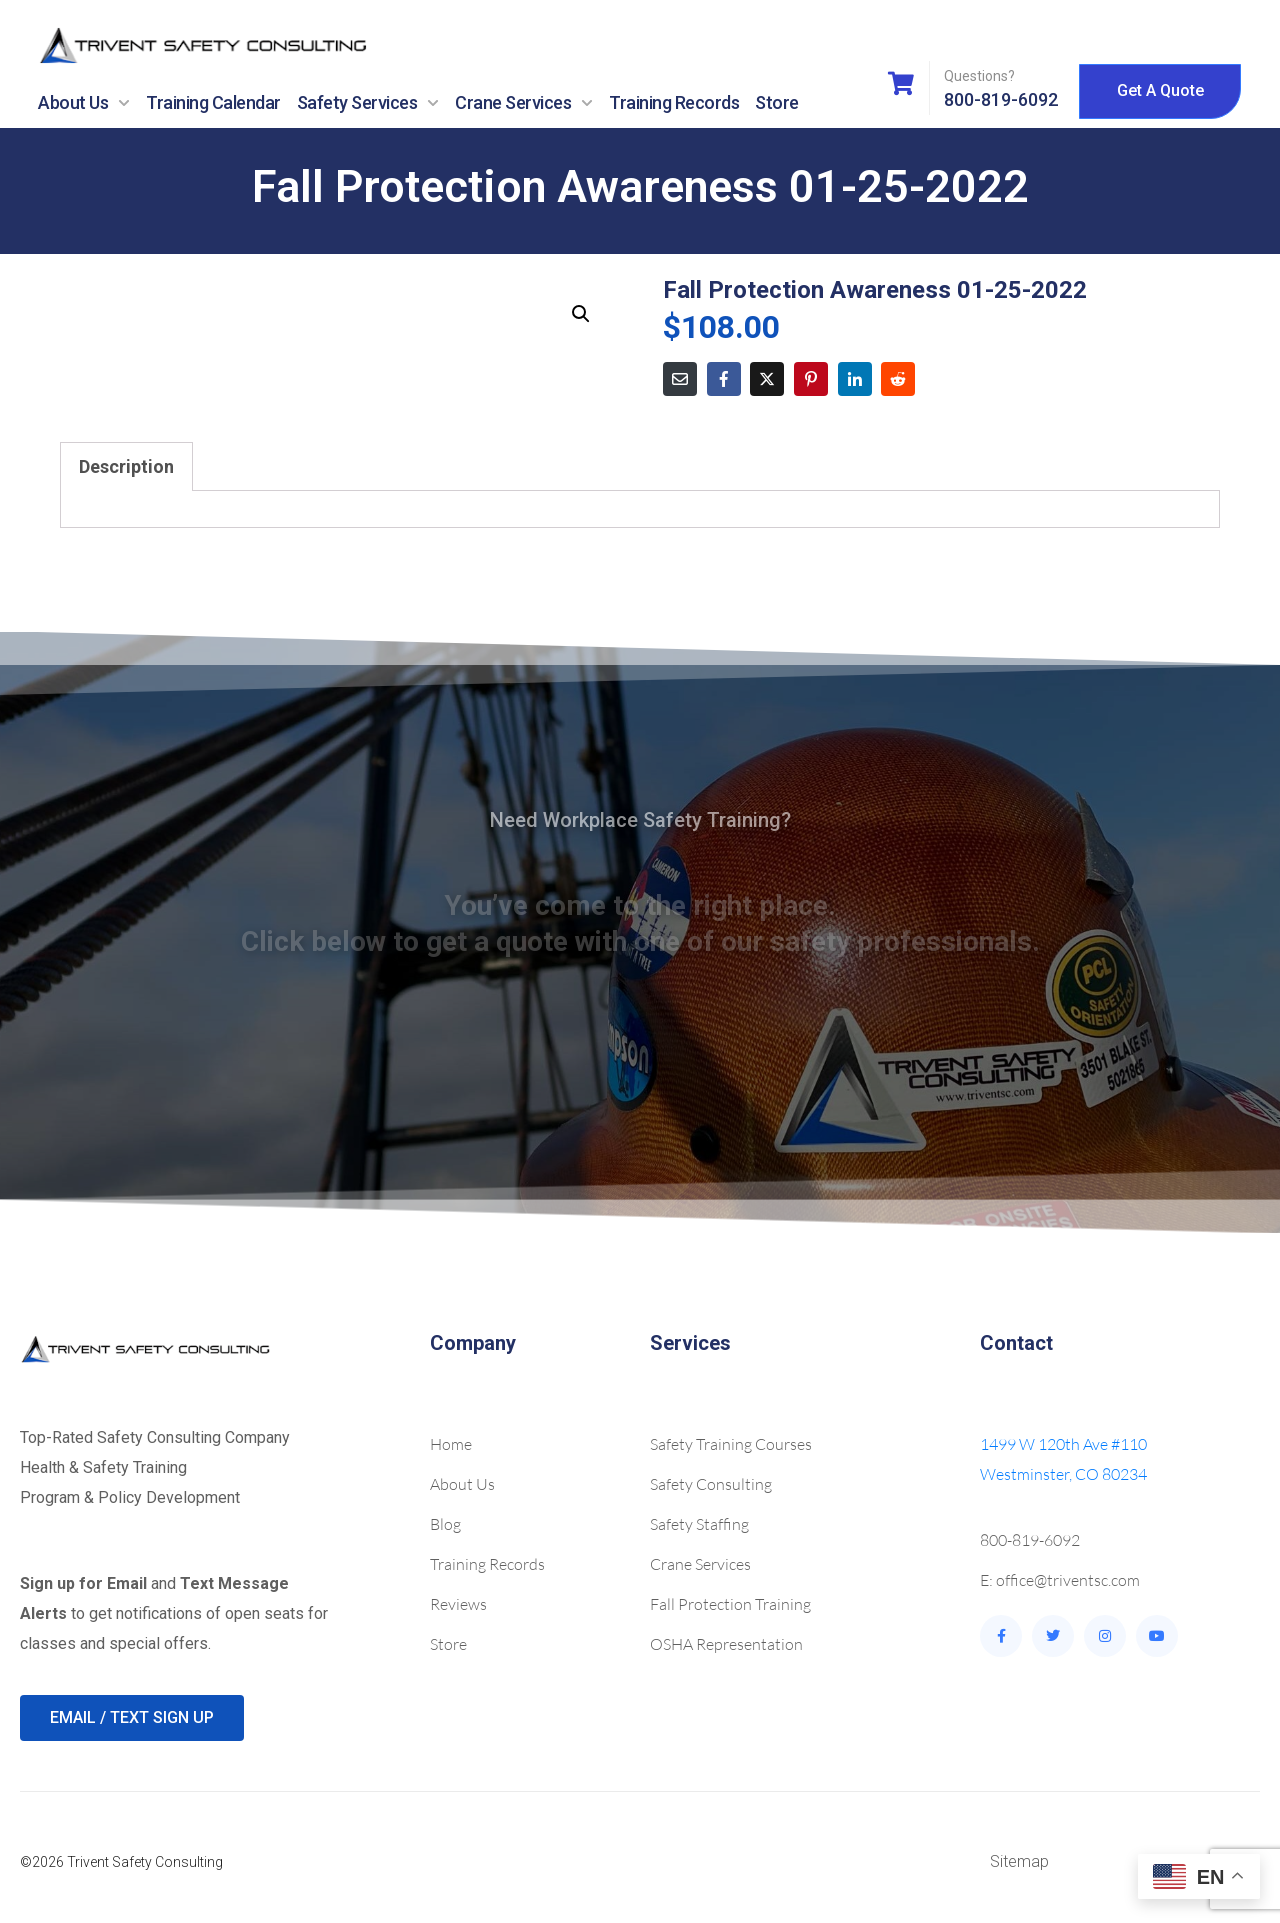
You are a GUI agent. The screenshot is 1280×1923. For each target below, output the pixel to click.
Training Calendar (213, 102)
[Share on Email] (680, 379)
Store (777, 102)
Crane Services (524, 103)
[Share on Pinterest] (811, 379)
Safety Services (368, 103)
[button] (581, 314)
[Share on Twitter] (767, 379)
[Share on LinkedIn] (855, 379)
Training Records (674, 102)
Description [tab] (126, 466)
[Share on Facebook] (724, 379)
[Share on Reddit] (898, 379)
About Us (84, 103)
